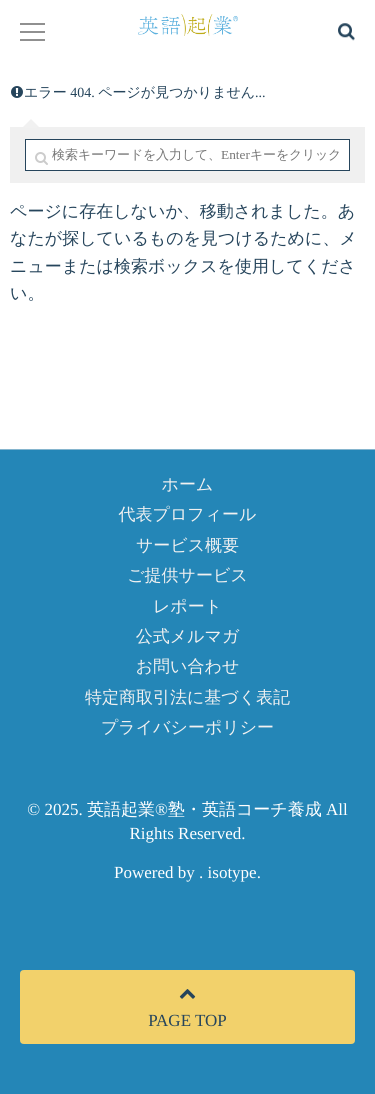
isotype (232, 872)
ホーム (188, 484)
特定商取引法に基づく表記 (187, 697)
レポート (187, 606)
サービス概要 (187, 545)
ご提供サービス (187, 575)
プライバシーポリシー (187, 727)
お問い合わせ (188, 666)
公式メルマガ (188, 636)
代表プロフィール (188, 514)
